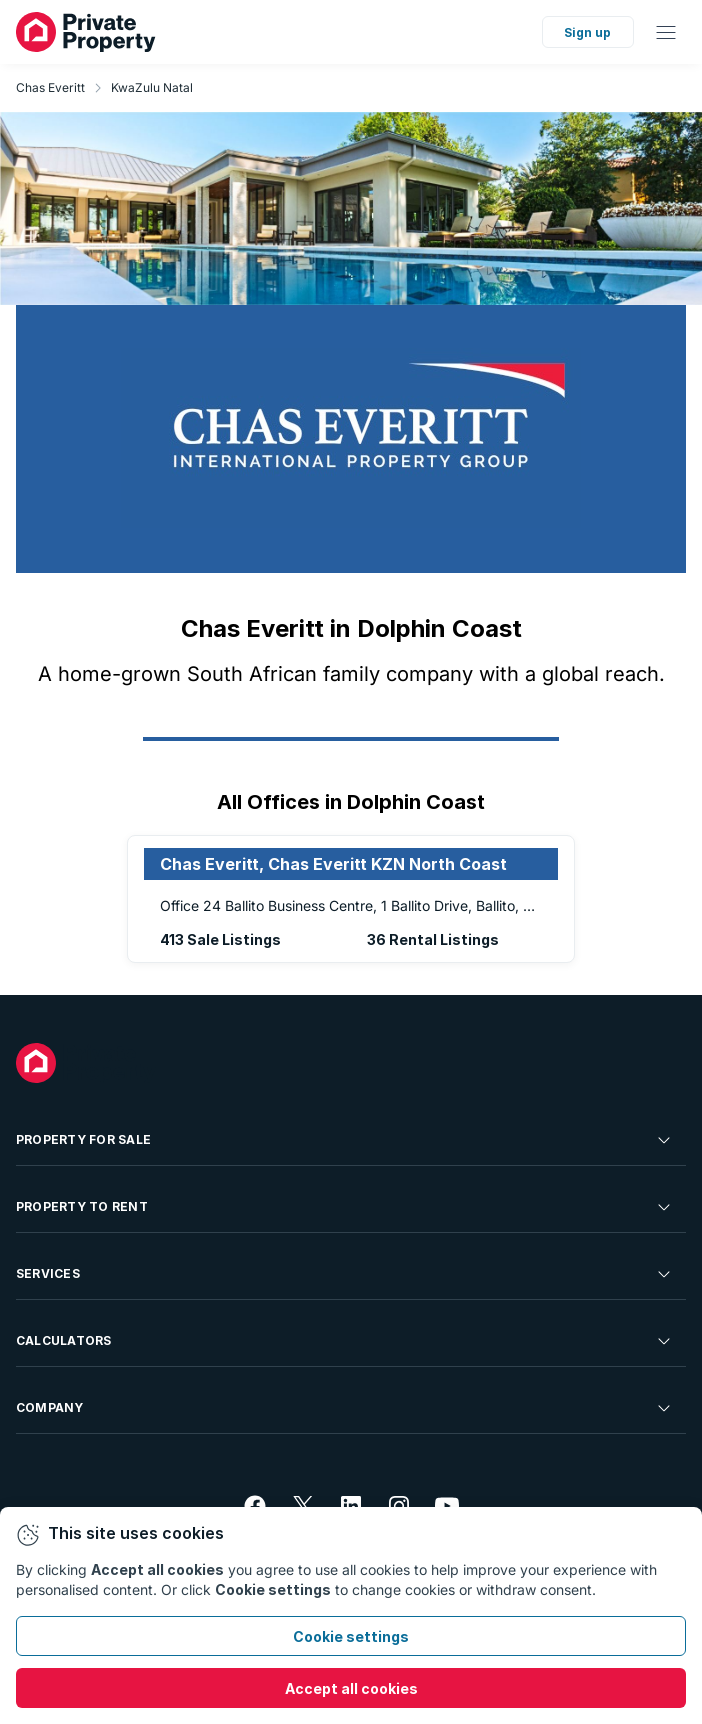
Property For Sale (345, 1140)
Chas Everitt (50, 87)
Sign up (587, 32)
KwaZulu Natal (152, 87)
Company (345, 1408)
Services (345, 1274)
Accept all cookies (351, 1688)
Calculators (345, 1341)
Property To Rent (345, 1207)
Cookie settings (351, 1636)
